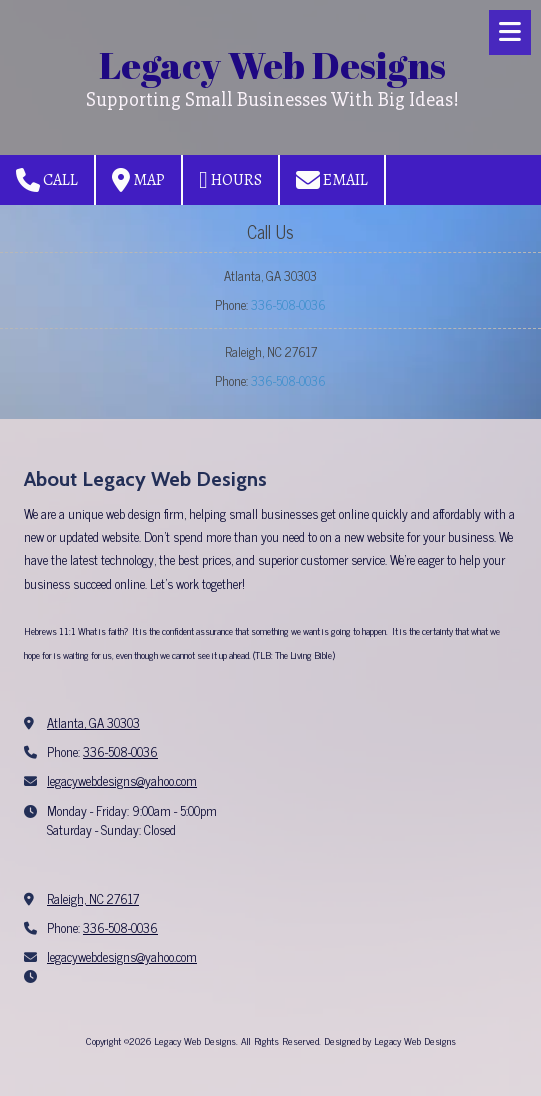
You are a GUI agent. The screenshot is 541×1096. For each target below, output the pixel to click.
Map (138, 180)
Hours (230, 180)
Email (332, 180)
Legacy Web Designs (272, 64)
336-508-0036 (288, 304)
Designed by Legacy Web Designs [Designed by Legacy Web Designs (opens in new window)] (390, 1040)
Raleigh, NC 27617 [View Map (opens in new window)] (93, 898)
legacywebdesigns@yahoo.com (122, 780)
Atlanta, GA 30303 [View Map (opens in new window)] (93, 722)
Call (47, 180)
